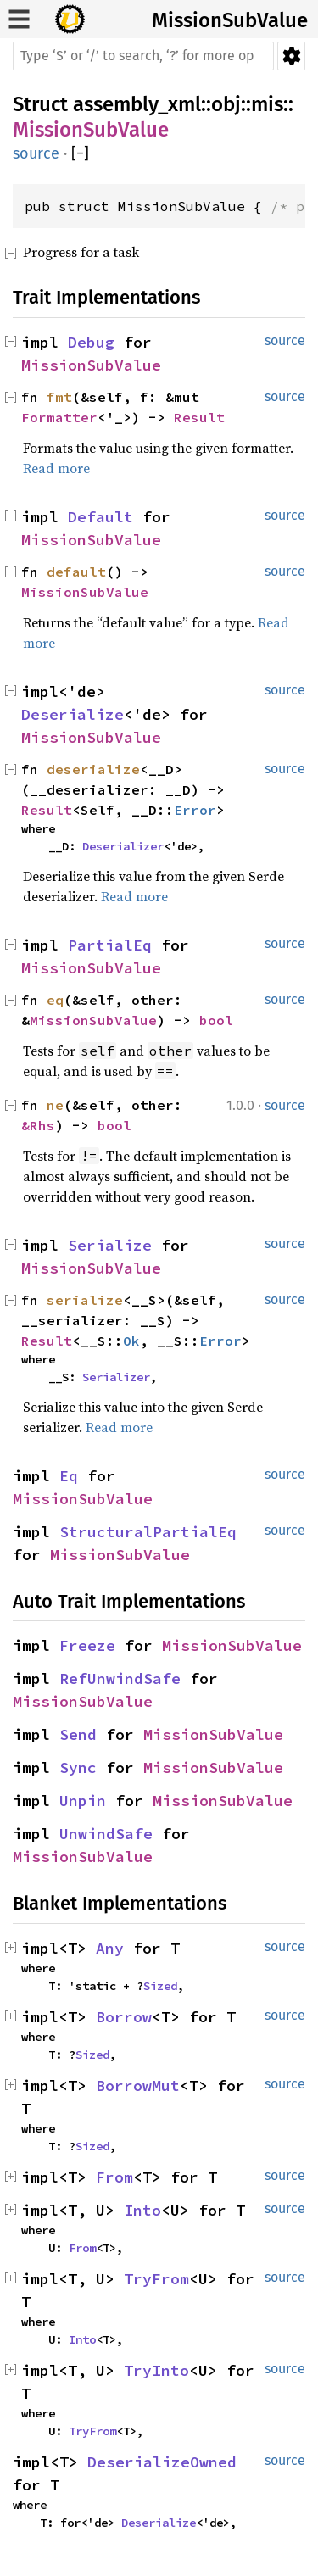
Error (195, 809)
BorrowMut (138, 2085)
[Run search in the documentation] (143, 56)
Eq (68, 1476)
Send (78, 1734)
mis (267, 104)
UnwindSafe (106, 1833)
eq (55, 999)
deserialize (93, 769)
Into (142, 2210)
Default (100, 517)
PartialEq (110, 945)
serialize (85, 1299)
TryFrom (156, 2279)
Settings (291, 56)
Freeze (87, 1645)
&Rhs (38, 1125)
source (36, 153)
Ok (131, 1340)
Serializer (116, 1377)
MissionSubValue (230, 20)
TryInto (156, 2370)
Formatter (59, 417)
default (76, 571)
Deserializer (123, 846)
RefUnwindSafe (120, 1678)
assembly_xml (137, 104)
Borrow (124, 2017)
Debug (91, 342)
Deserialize (72, 714)
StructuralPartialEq (148, 1532)
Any (110, 1948)
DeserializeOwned (162, 2462)
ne (55, 1104)
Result (199, 417)
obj (226, 104)
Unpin (82, 1800)
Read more (56, 468)
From (114, 2177)
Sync (78, 1767)
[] (80, 154)
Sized (160, 1985)
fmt (59, 396)
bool (216, 1020)
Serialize (110, 1245)
